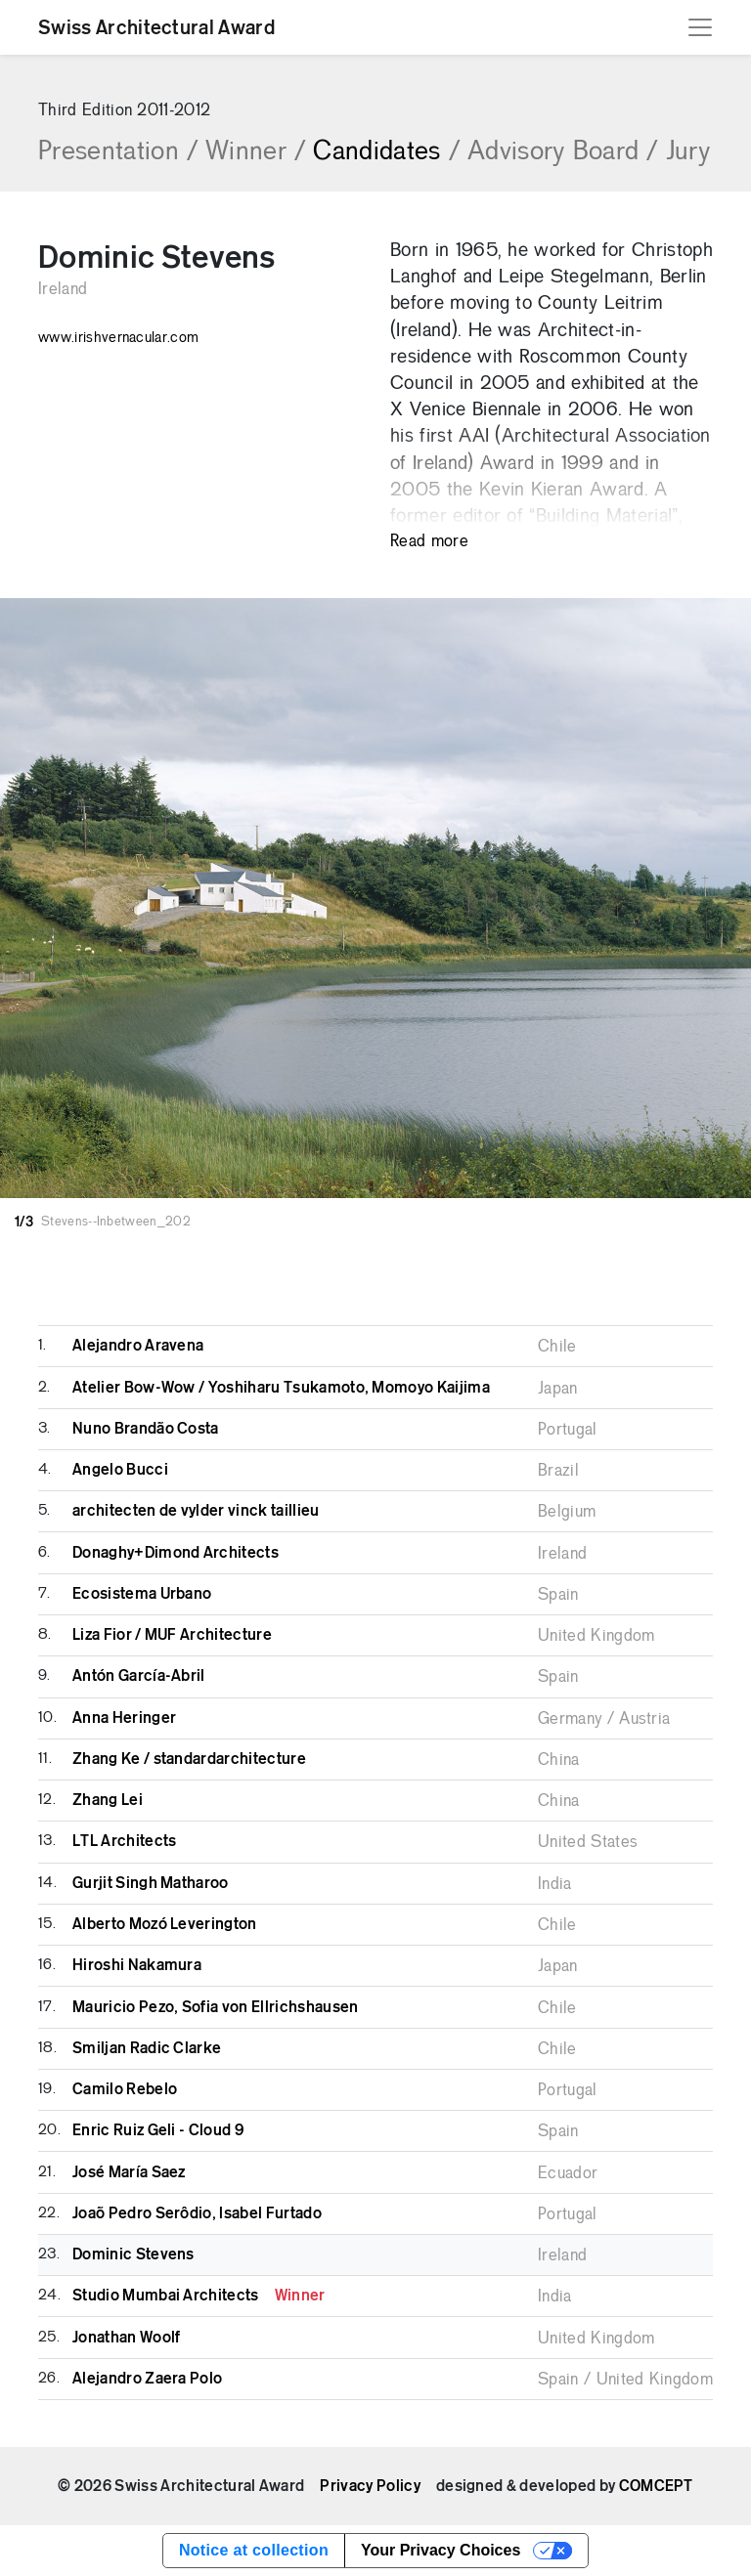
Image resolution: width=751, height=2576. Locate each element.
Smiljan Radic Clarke (146, 2048)
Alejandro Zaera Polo (147, 2378)
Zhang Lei (107, 1800)
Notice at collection (254, 2550)
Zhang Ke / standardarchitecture (189, 1759)
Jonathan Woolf (126, 2337)
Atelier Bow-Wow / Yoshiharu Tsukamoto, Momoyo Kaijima (281, 1387)
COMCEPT (656, 2486)
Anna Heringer (124, 1718)
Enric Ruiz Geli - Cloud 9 (157, 2130)
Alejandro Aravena (137, 1345)
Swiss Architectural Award (156, 27)
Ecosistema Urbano (141, 1594)
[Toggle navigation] (700, 27)
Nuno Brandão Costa (145, 1429)
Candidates (386, 152)
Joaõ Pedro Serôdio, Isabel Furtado (197, 2213)
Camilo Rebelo (124, 2089)
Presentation (118, 152)
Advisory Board (562, 152)
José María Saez (129, 2172)
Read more (429, 542)
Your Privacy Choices (440, 2550)
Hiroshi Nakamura (136, 1965)
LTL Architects (124, 1841)
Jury (688, 152)
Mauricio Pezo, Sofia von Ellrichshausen (215, 2007)
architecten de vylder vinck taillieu (196, 1511)
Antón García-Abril (138, 1676)
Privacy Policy (370, 2486)
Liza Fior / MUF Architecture (172, 1635)
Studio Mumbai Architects (199, 2295)
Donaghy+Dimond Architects (175, 1553)
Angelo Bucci (120, 1470)
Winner (255, 152)
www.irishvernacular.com (118, 338)
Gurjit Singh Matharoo (150, 1883)
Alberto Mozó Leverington (164, 1924)
